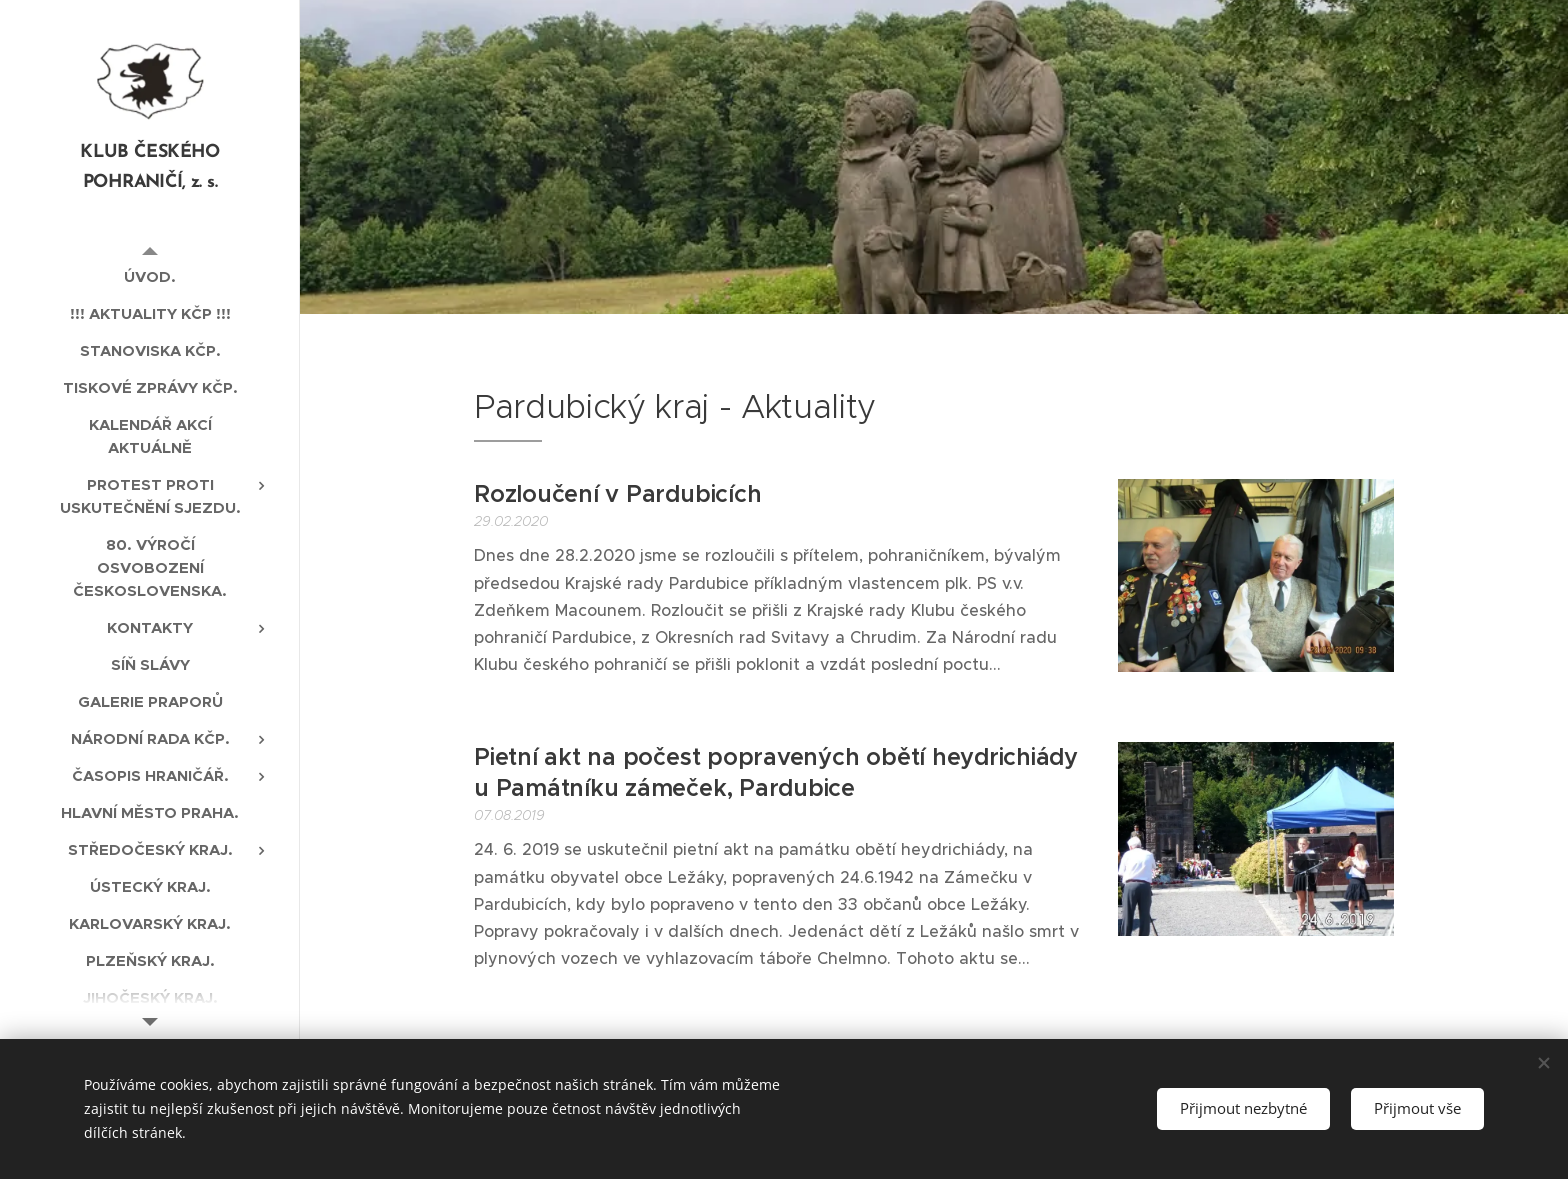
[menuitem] (150, 276)
